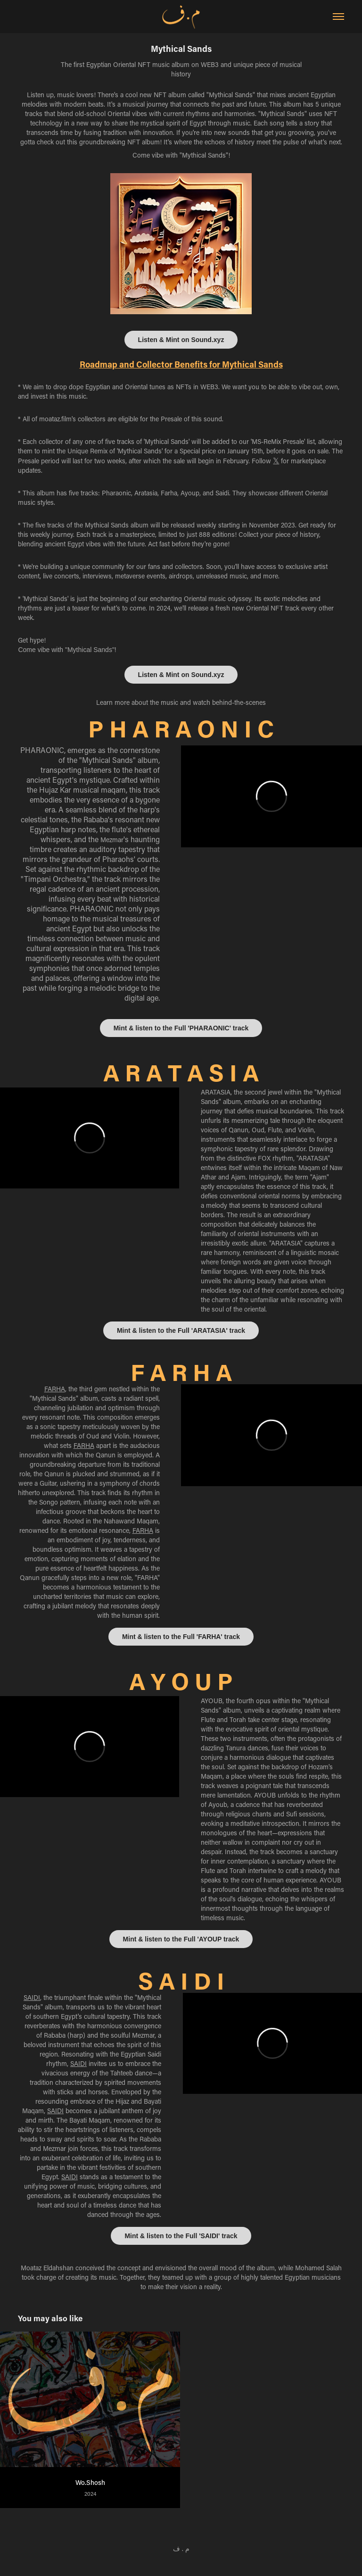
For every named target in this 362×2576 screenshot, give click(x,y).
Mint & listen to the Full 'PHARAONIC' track (181, 1028)
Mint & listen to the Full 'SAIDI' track (180, 2236)
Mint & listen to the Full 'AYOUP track (181, 1939)
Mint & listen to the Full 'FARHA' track (181, 1636)
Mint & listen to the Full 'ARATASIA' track (181, 1330)
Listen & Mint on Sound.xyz (181, 339)
